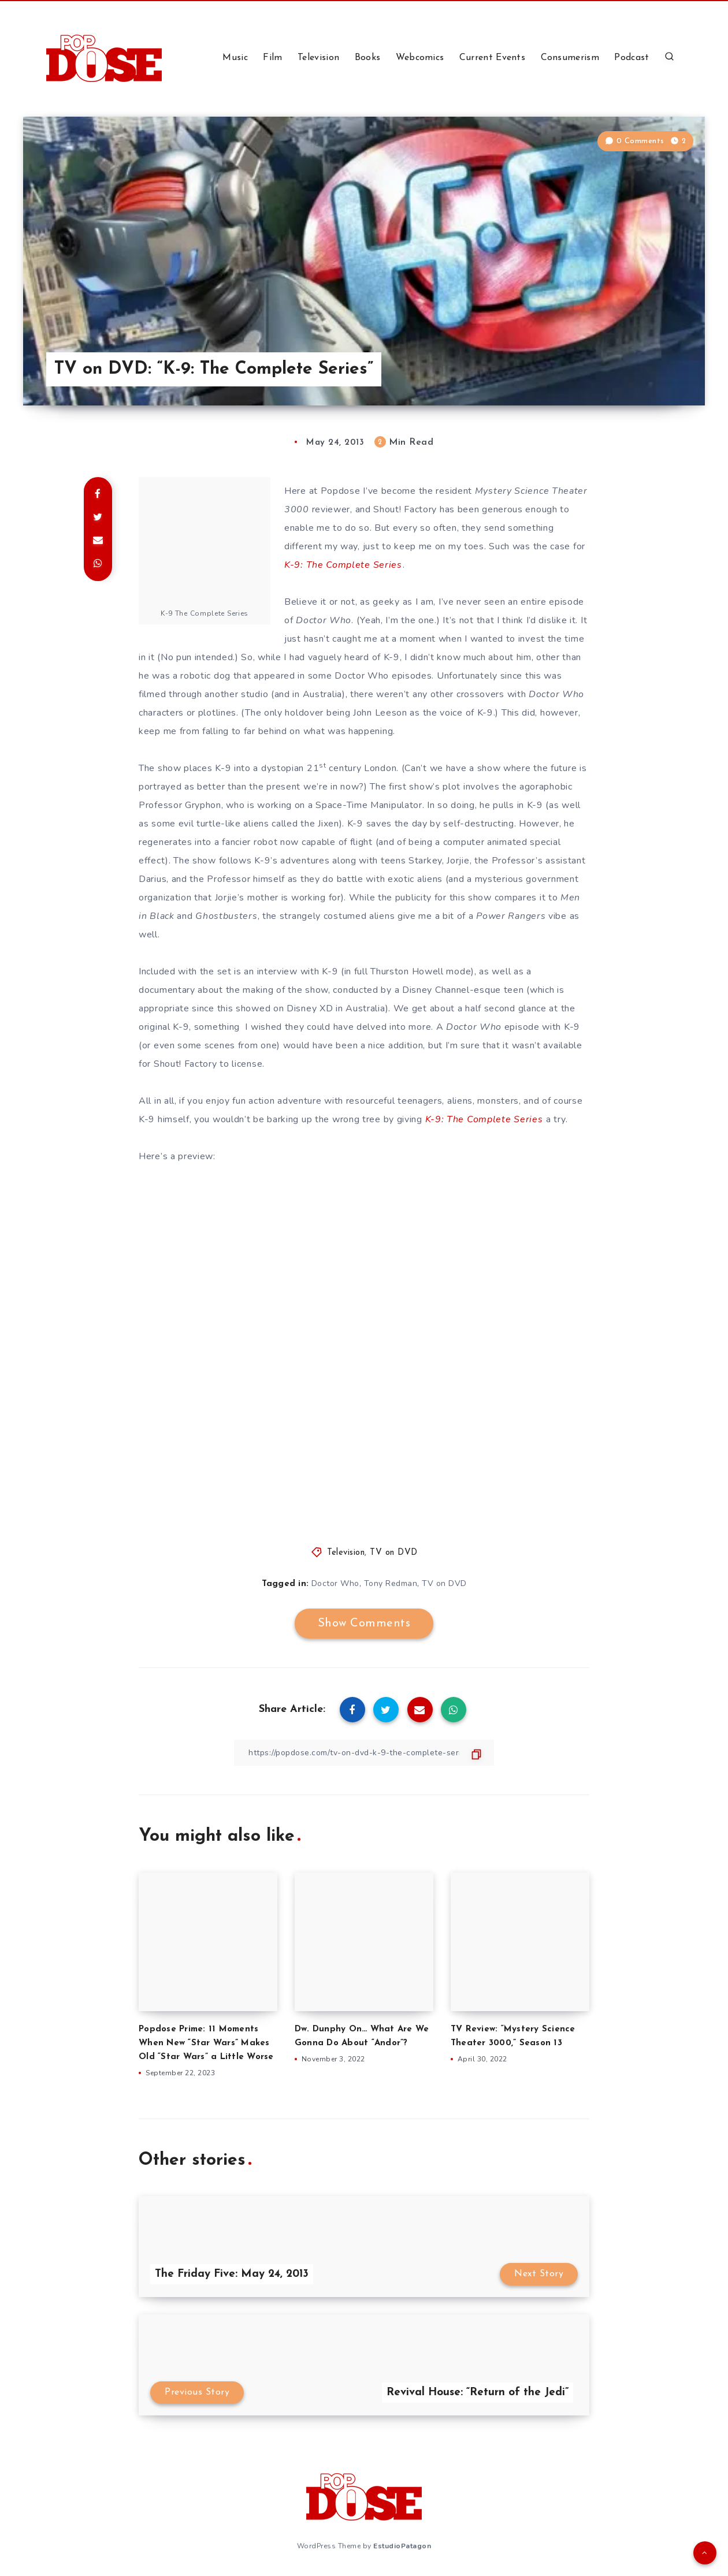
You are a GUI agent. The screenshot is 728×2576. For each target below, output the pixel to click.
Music (235, 57)
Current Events (492, 57)
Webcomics (420, 57)
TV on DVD (394, 1552)
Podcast (631, 57)
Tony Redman (391, 1583)
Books (368, 57)
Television (318, 57)
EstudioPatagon (402, 2546)
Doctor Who (335, 1583)
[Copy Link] (364, 1753)
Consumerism (570, 57)
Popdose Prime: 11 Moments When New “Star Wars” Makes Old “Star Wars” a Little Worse (206, 2043)
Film (272, 57)
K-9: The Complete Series (343, 565)
